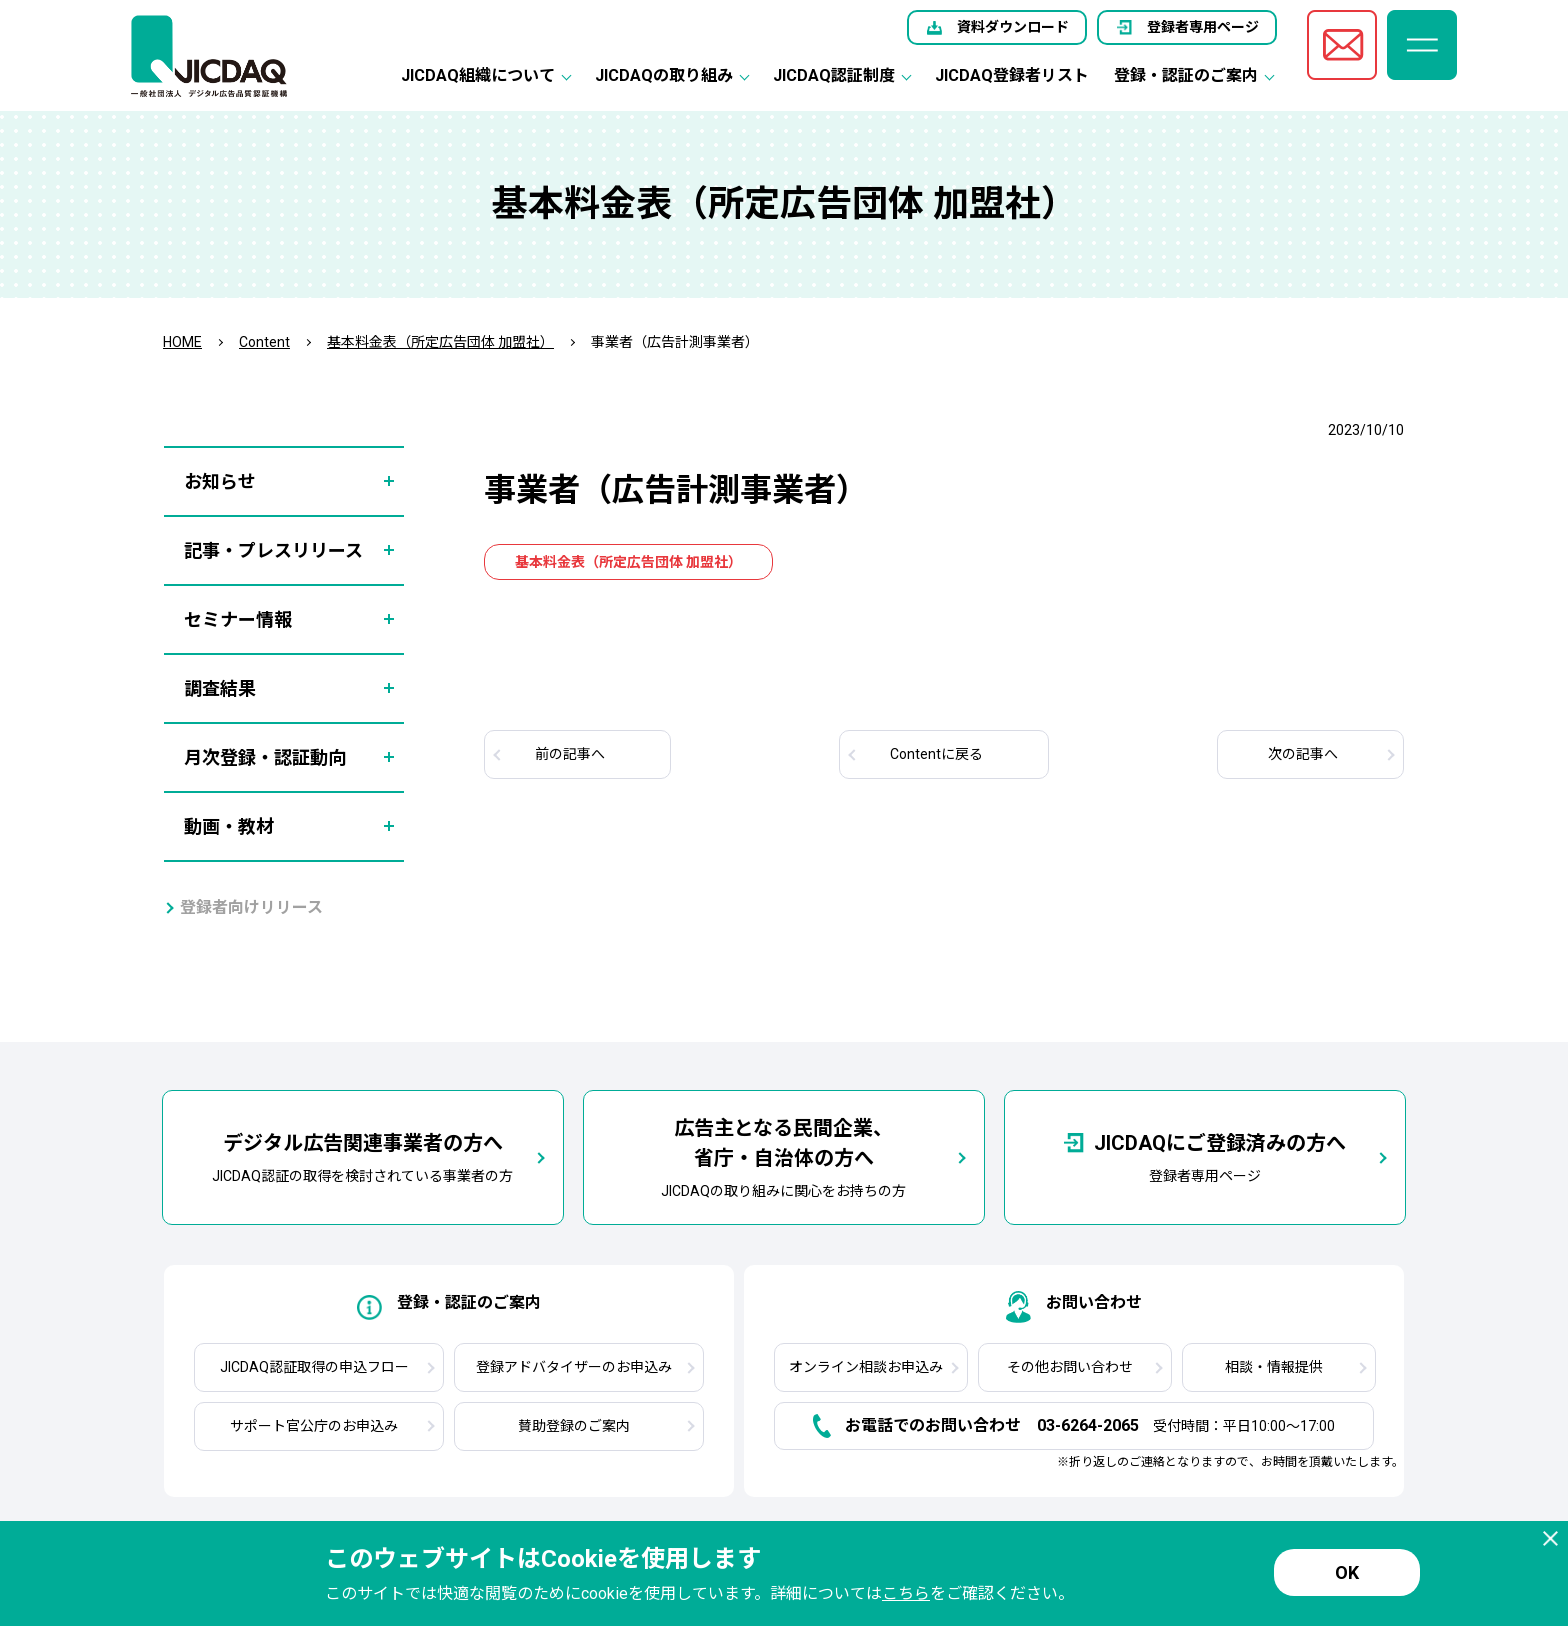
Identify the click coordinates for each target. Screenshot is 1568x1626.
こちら (906, 1593)
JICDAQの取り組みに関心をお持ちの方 (783, 1156)
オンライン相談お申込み (866, 1367)
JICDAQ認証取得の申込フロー (314, 1367)
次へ (1303, 754)
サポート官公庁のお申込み (314, 1426)
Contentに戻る (936, 754)
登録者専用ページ (1203, 27)
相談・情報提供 (1274, 1367)
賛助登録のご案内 (574, 1426)
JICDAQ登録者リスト (1012, 75)
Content (264, 342)
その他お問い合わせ (1070, 1367)
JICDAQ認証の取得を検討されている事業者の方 (362, 1156)
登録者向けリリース (251, 907)
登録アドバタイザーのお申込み (574, 1367)
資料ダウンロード (1013, 27)
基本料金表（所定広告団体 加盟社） (440, 342)
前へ (570, 754)
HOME (182, 342)
